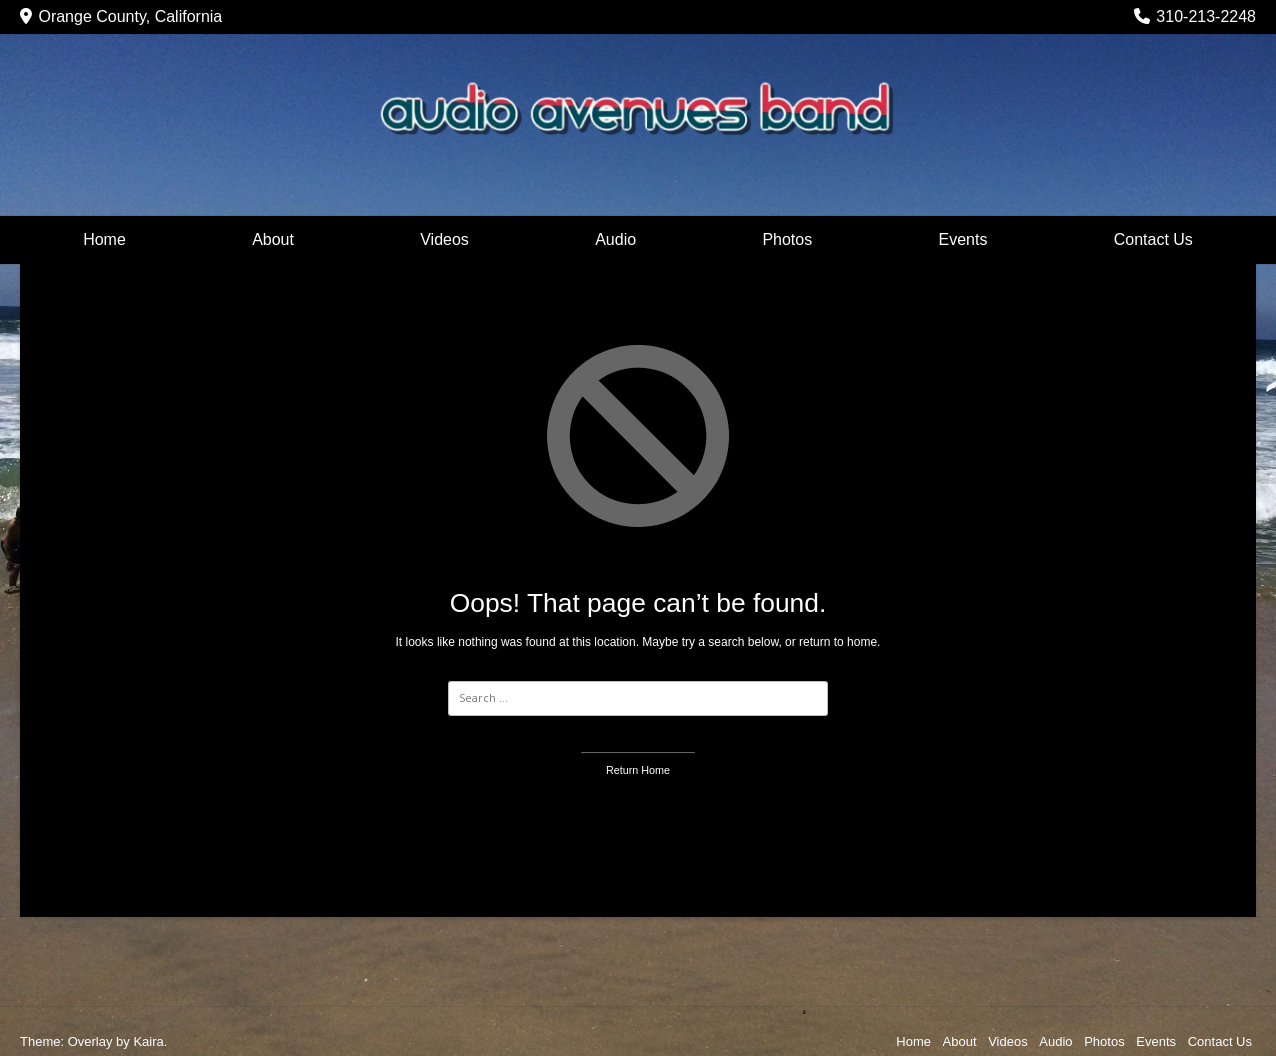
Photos (787, 239)
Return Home (638, 770)
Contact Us (1153, 239)
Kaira (148, 1041)
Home (104, 239)
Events (963, 239)
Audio (615, 239)
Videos (444, 239)
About (273, 239)
